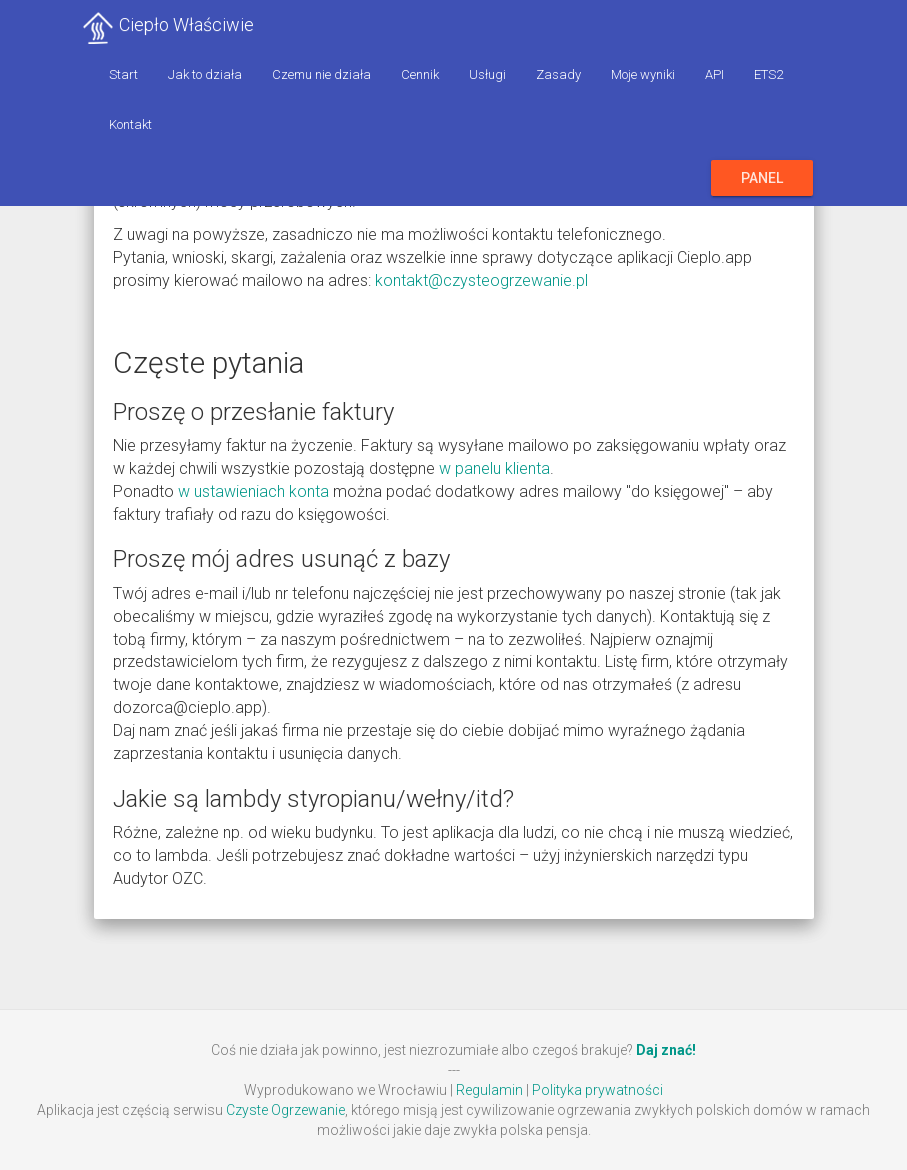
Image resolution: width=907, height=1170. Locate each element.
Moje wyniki (643, 74)
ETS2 (768, 74)
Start (123, 74)
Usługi (487, 74)
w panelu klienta (494, 468)
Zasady (558, 74)
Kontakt (130, 124)
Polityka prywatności (597, 1090)
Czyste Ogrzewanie (285, 1110)
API (714, 74)
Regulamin (489, 1090)
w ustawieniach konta (253, 491)
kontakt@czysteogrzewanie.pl (481, 280)
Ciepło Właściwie (186, 24)
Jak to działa (205, 74)
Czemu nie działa (321, 74)
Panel (762, 178)
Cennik (420, 74)
